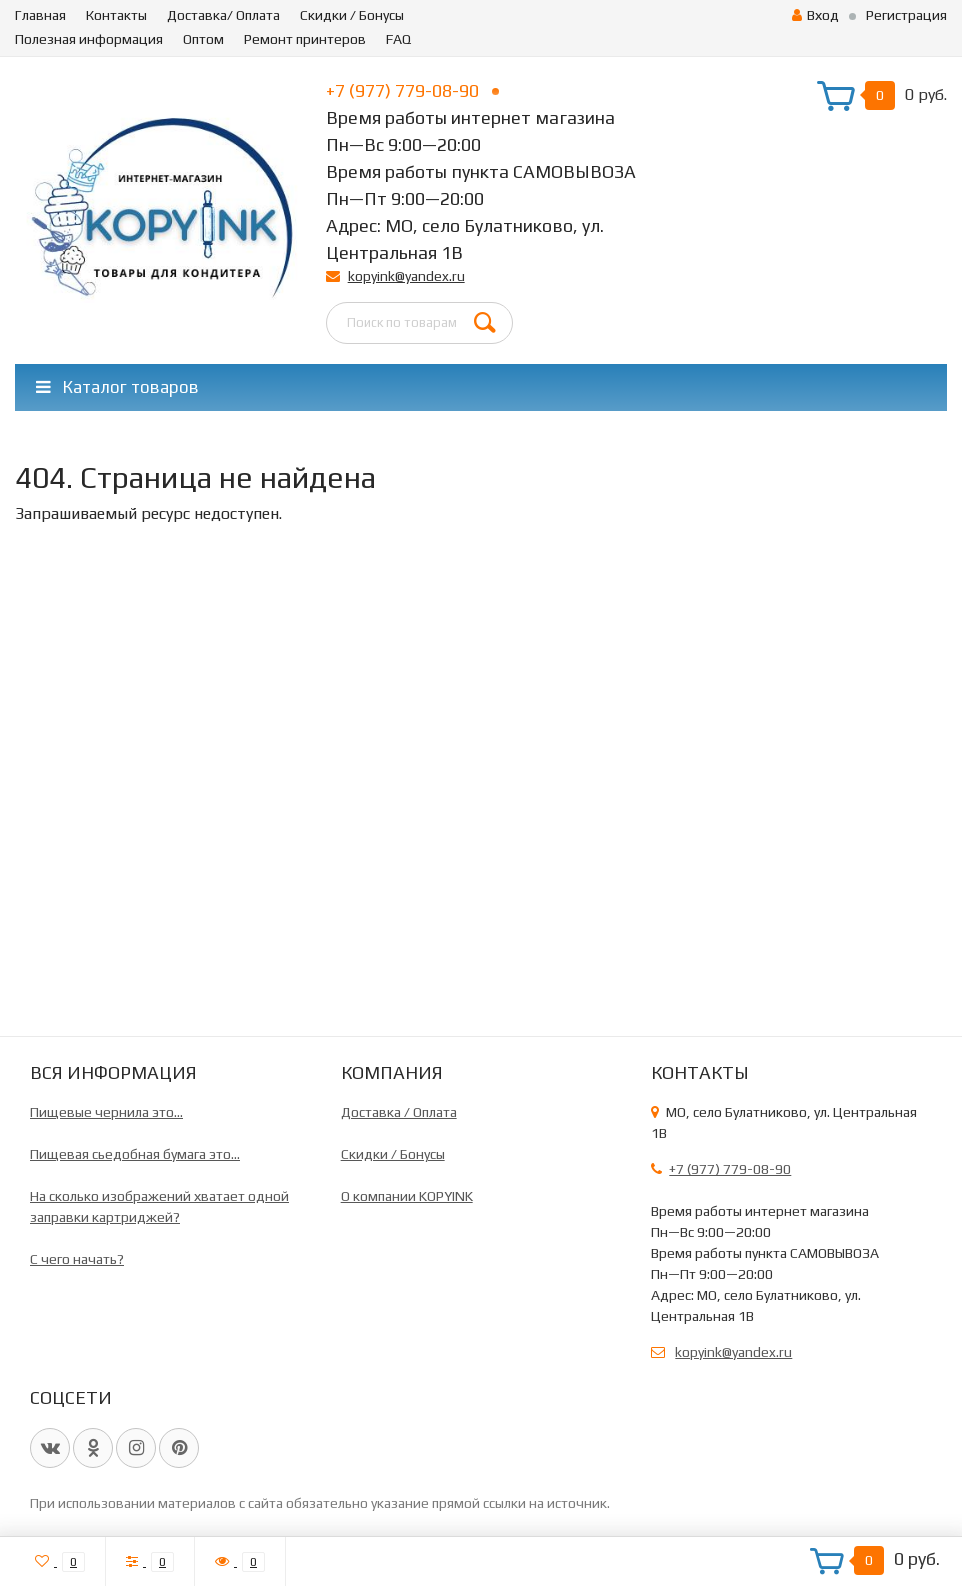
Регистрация (906, 15)
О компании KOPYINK (407, 1196)
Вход (815, 15)
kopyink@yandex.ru (406, 276)
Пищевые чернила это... (106, 1112)
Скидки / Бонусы (352, 15)
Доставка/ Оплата (223, 15)
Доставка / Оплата (399, 1112)
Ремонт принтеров (305, 39)
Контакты (116, 15)
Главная (40, 15)
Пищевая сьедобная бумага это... (135, 1154)
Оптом (203, 39)
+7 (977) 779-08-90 (412, 90)
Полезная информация (89, 39)
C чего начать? (77, 1259)
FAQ (398, 39)
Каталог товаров (117, 387)
